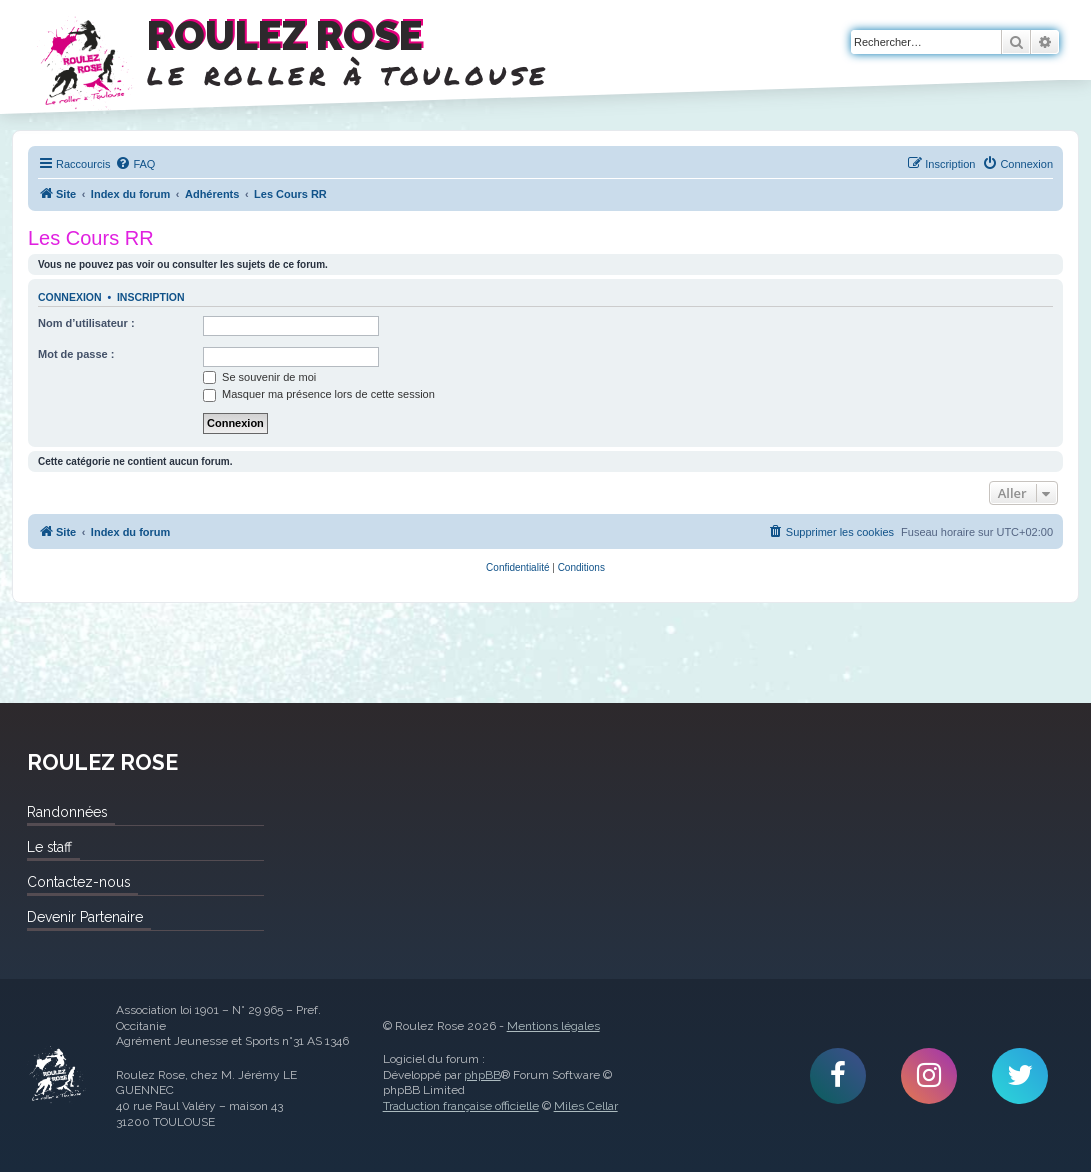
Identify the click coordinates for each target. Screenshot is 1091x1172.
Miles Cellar (586, 1106)
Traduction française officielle (461, 1106)
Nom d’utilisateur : (86, 323)
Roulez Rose (56, 1075)
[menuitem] (135, 164)
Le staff (49, 847)
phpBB (482, 1075)
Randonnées (67, 812)
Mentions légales (553, 1026)
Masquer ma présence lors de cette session (319, 394)
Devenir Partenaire (85, 917)
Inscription (151, 297)
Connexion (70, 297)
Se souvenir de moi (259, 377)
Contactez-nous (78, 882)
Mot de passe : (76, 354)
